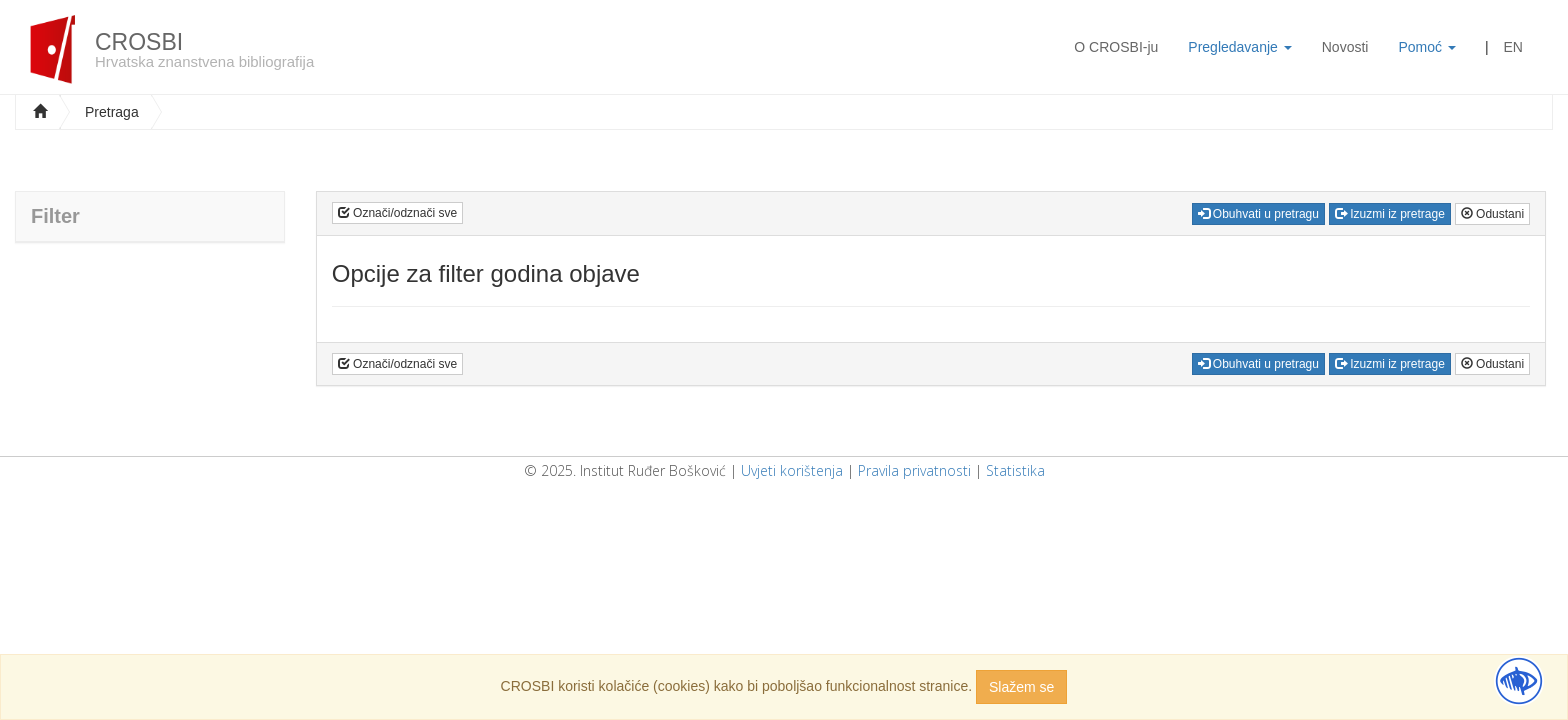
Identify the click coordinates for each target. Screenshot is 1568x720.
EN (1513, 47)
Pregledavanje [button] (1239, 47)
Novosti (1345, 47)
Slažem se (1021, 687)
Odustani (1492, 214)
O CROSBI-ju (1116, 47)
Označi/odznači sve (397, 213)
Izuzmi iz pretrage (1390, 214)
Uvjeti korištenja (792, 470)
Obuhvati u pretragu (1258, 214)
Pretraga (112, 112)
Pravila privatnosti (914, 470)
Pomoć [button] (1426, 47)
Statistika (1015, 470)
